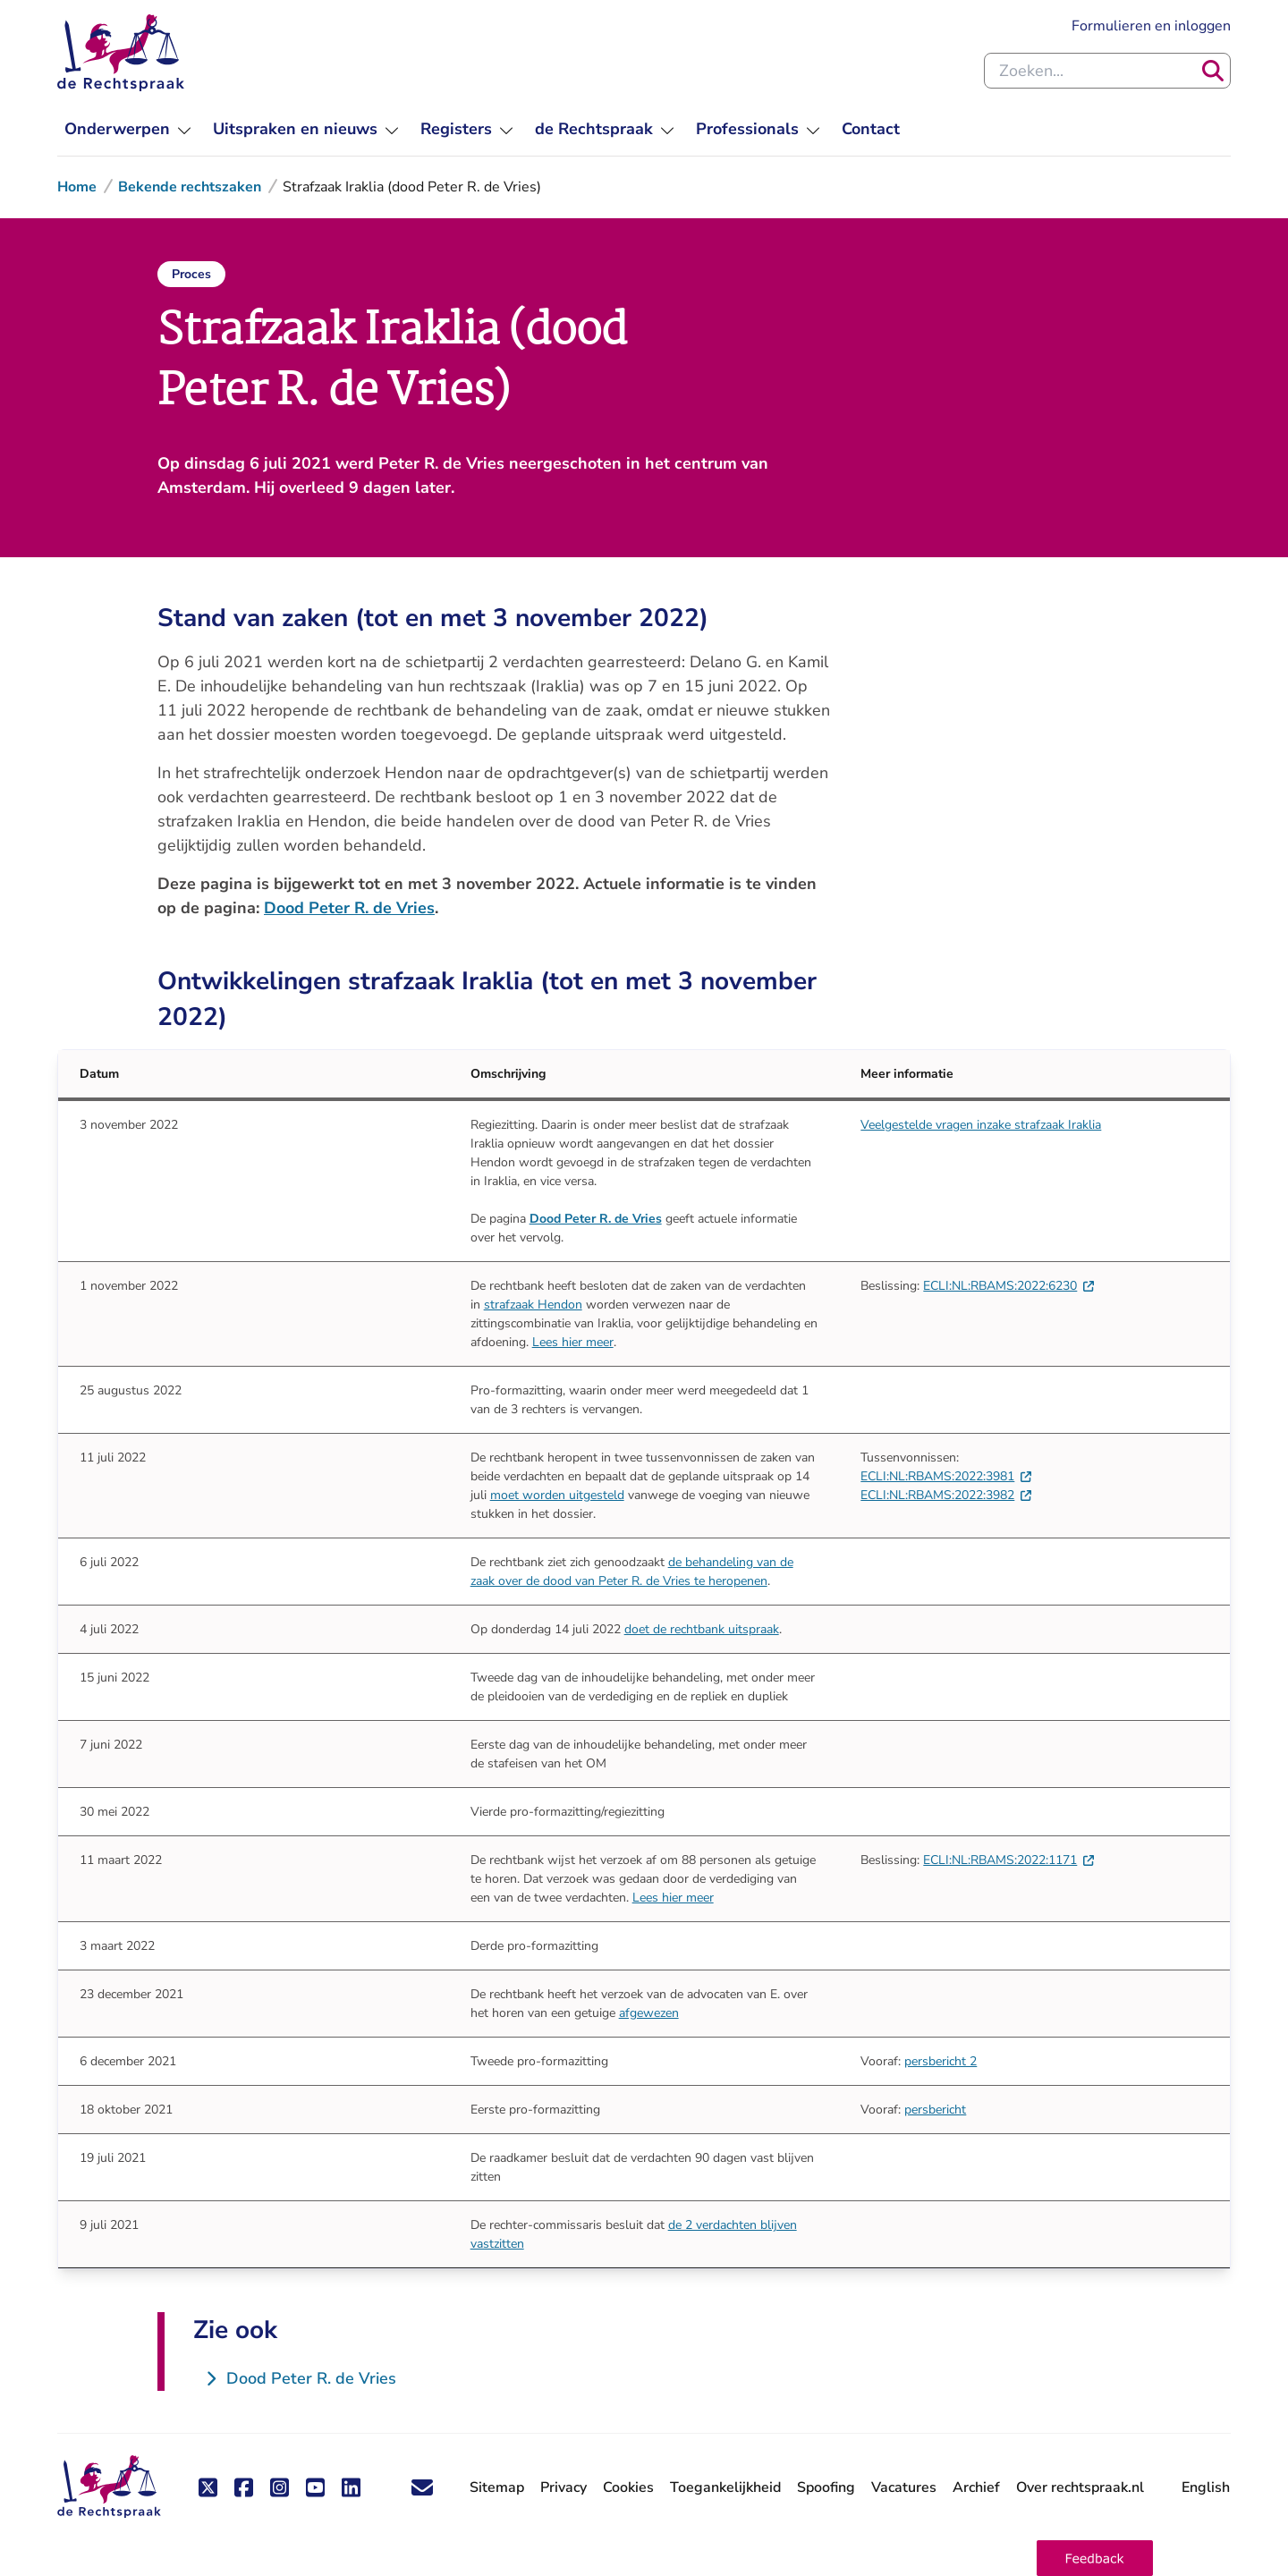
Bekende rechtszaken (189, 187)
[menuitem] (128, 129)
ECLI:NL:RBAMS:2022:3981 (946, 1476)
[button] (1095, 2558)
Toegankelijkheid (725, 2487)
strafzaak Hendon (533, 1304)
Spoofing (826, 2487)
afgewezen (649, 2012)
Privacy (563, 2487)
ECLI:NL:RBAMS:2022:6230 (1009, 1285)
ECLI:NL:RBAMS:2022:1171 (1009, 1860)
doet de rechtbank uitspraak (701, 1629)
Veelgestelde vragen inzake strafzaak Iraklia (980, 1124)
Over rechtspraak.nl (1080, 2487)
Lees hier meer (573, 1342)
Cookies (628, 2487)
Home (77, 187)
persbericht (935, 2109)
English (1206, 2487)
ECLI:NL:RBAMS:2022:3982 (946, 1495)
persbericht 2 (940, 2061)
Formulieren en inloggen (1151, 26)
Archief (976, 2487)
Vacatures (903, 2488)
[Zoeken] (1213, 71)
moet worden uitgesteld (557, 1495)
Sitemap (497, 2487)
